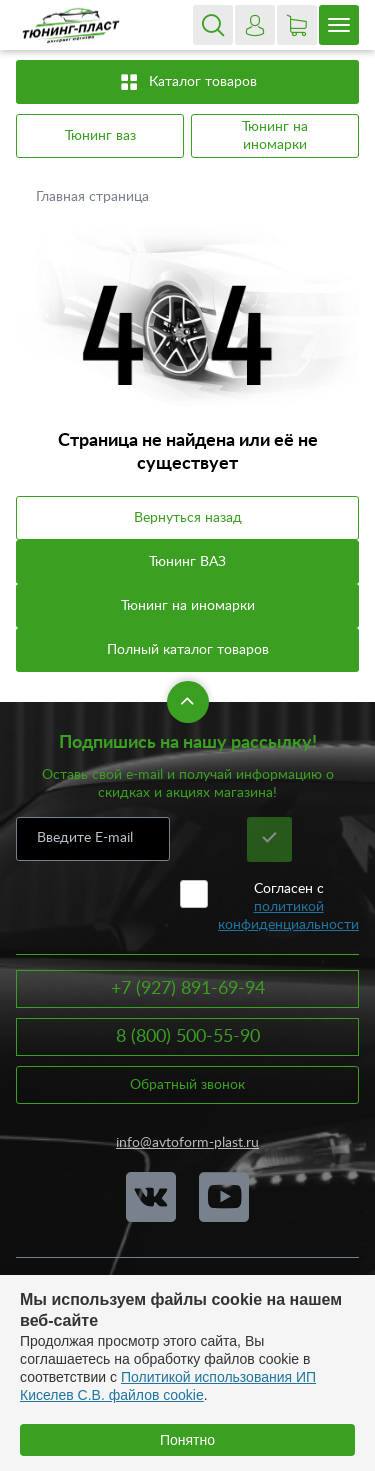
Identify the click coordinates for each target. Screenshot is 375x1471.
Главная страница (94, 197)
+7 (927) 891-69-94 (188, 989)
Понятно (187, 1440)
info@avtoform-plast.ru (187, 1143)
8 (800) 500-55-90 (188, 1037)
